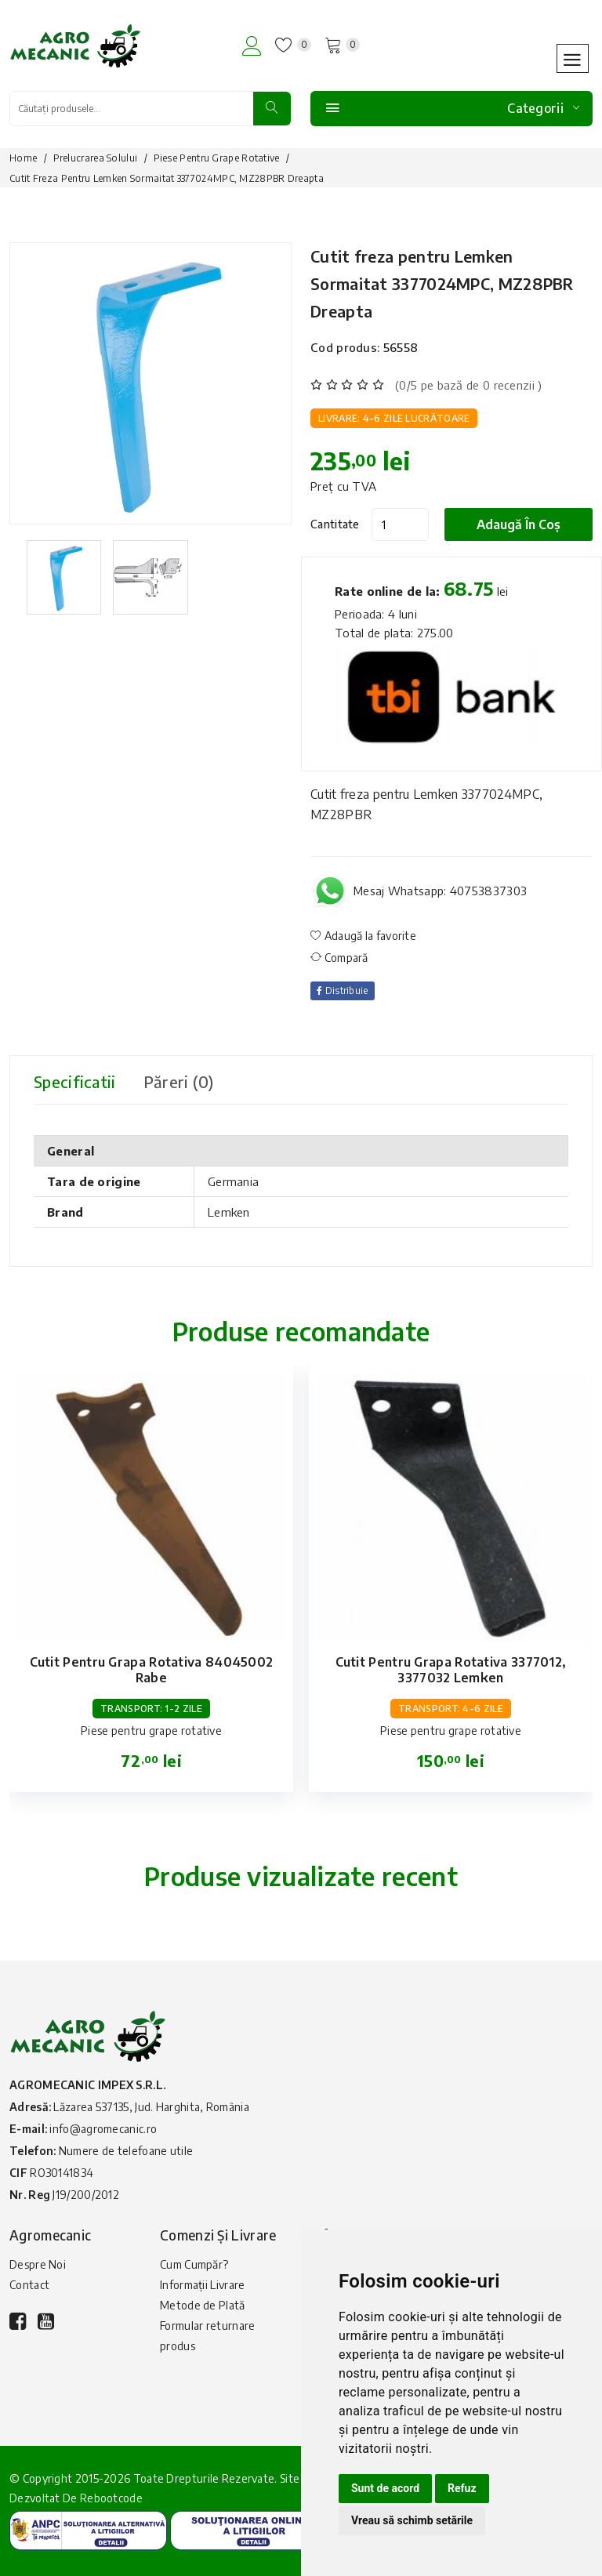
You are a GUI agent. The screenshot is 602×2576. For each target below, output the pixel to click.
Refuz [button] (462, 2488)
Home (23, 158)
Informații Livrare (202, 2284)
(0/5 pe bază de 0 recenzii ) (468, 385)
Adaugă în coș (518, 524)
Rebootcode (111, 2498)
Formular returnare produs (207, 2336)
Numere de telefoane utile (126, 2150)
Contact (29, 2284)
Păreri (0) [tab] (178, 1081)
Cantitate (335, 524)
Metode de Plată (202, 2305)
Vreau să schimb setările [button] (412, 2520)
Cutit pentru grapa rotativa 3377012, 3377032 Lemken (451, 1669)
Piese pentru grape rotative (217, 158)
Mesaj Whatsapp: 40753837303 (440, 890)
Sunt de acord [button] (385, 2488)
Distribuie (342, 990)
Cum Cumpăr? (194, 2264)
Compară (339, 957)
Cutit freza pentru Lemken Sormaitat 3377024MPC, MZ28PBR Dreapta (442, 283)
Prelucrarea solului (95, 158)
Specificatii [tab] (75, 1081)
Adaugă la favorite (363, 935)
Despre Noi (37, 2264)
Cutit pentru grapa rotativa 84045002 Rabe (152, 1669)
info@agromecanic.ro (103, 2128)
